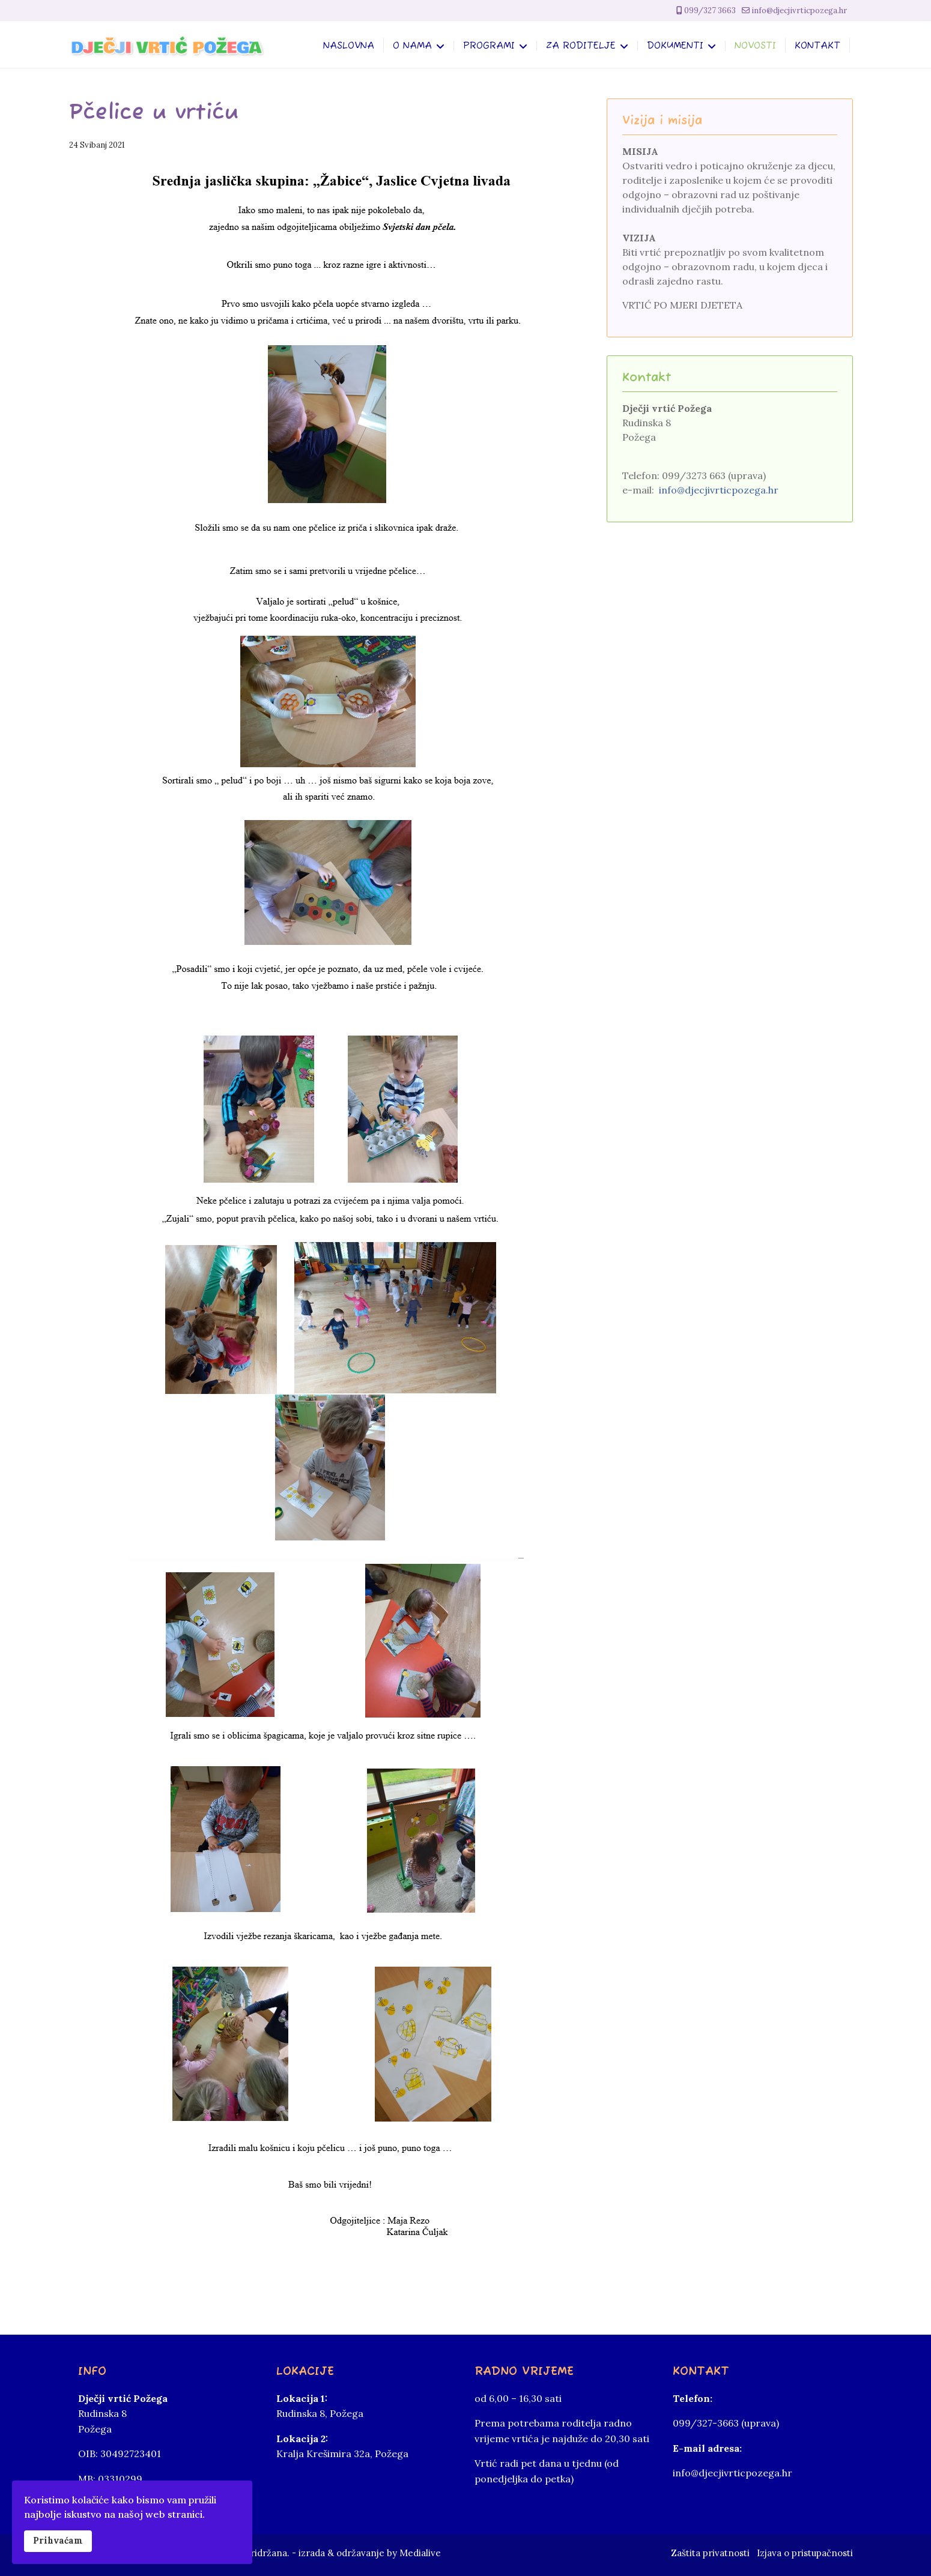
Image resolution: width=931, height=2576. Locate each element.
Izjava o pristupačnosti (805, 2553)
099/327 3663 (710, 10)
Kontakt (817, 46)
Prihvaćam (58, 2540)
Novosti (755, 46)
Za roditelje (581, 46)
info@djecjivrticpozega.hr (799, 10)
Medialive (420, 2553)
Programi (489, 46)
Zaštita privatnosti (710, 2553)
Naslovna (348, 46)
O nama (412, 46)
